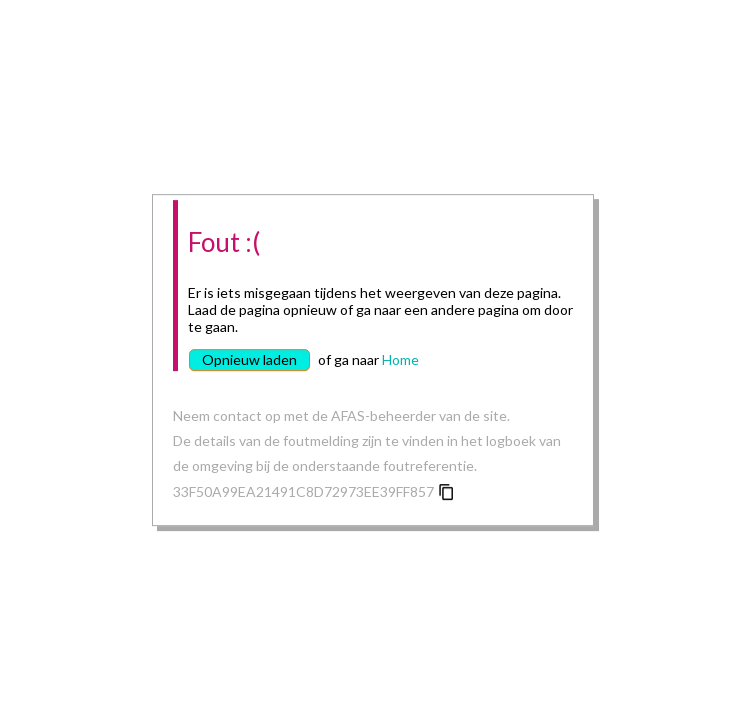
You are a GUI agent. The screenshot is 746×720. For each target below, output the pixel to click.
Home (400, 359)
